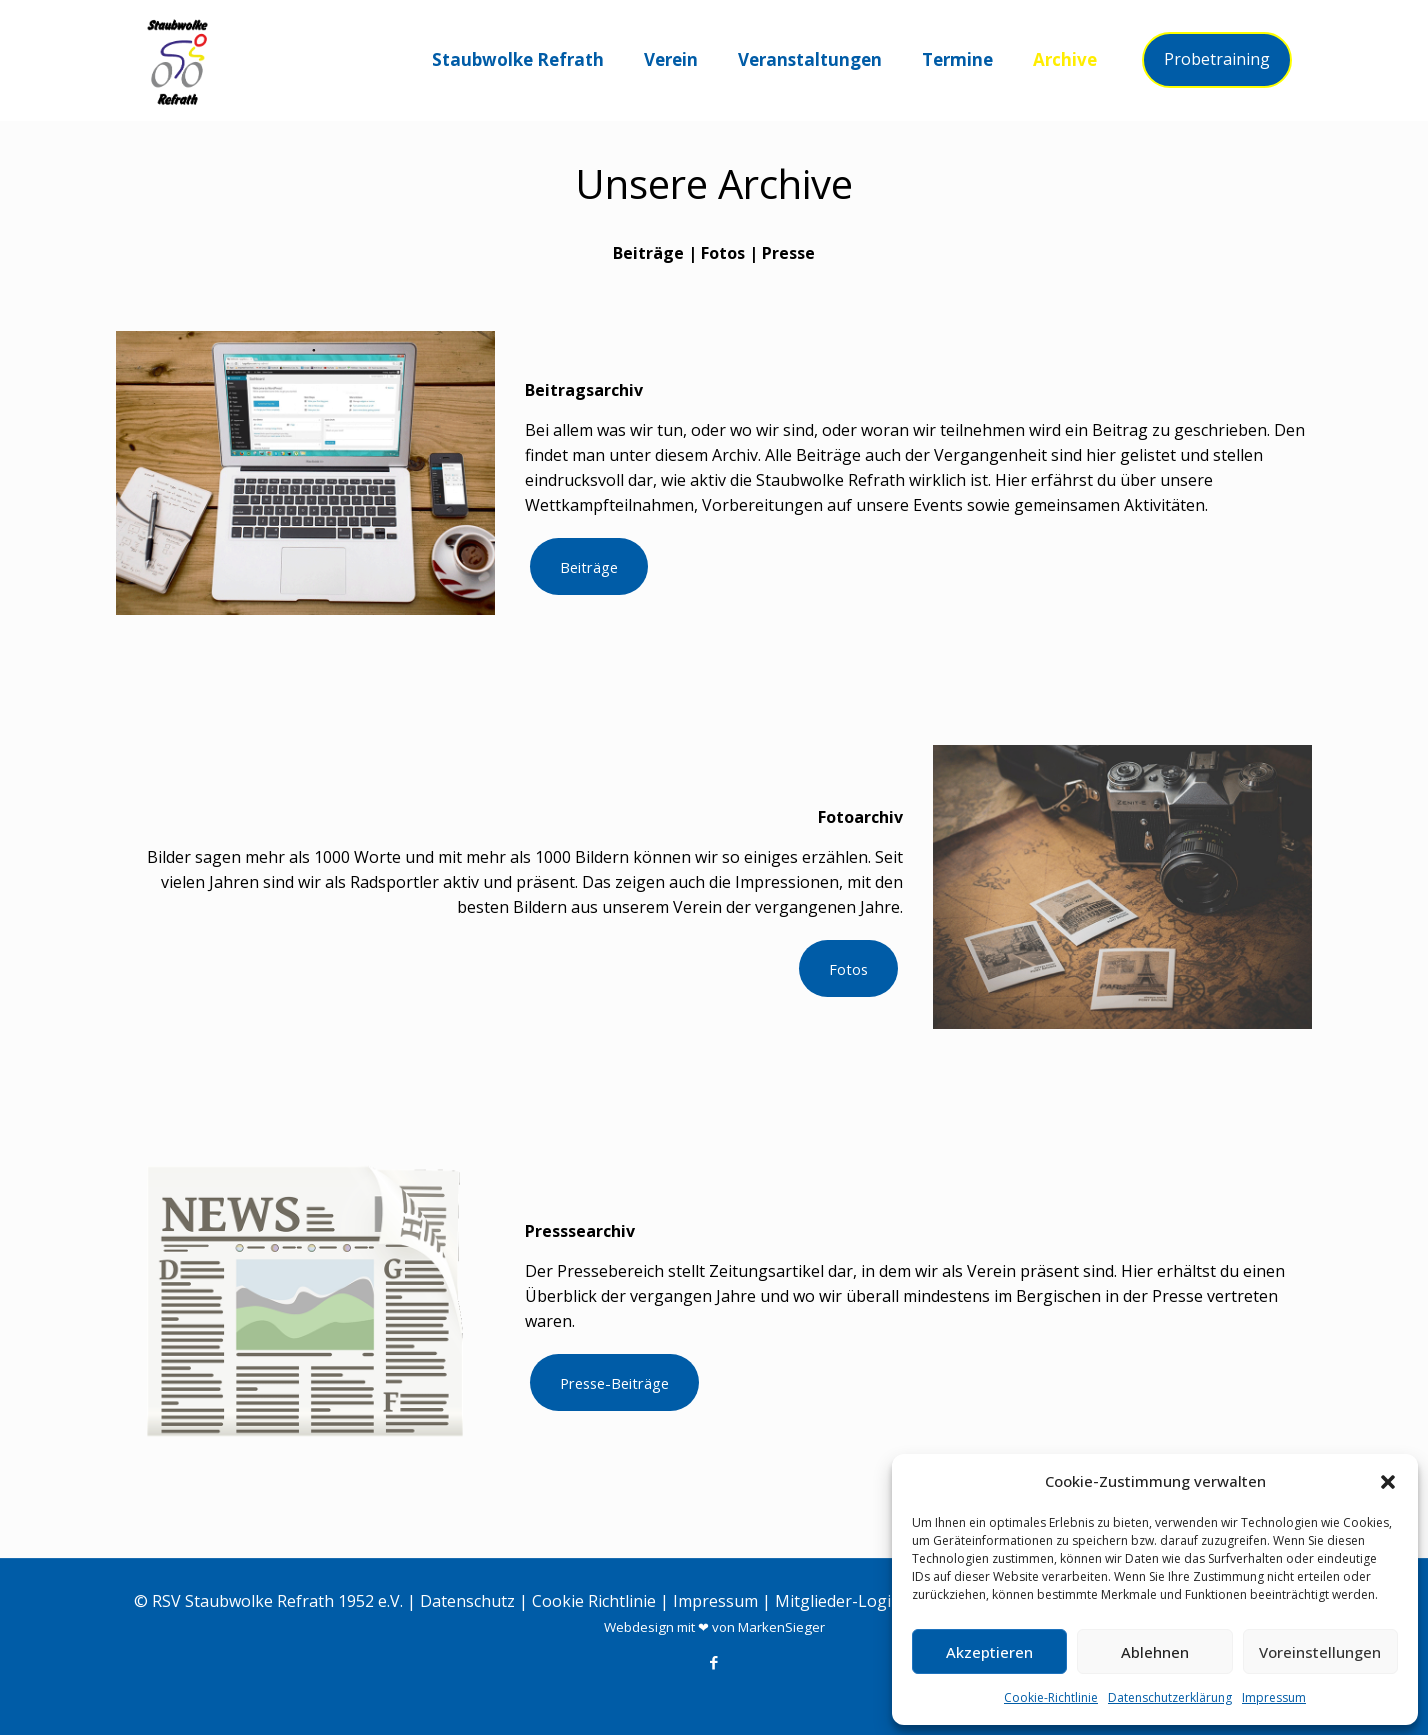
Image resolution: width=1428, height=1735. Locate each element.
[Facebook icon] (714, 1662)
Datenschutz (467, 1601)
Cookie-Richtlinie (1051, 1697)
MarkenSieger (781, 1627)
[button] (1388, 1482)
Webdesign (639, 1627)
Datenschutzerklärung (1170, 1697)
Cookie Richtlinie (594, 1601)
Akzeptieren (989, 1652)
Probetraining (1217, 59)
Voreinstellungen (1320, 1652)
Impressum (1274, 1697)
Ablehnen (1155, 1652)
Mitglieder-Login (838, 1601)
